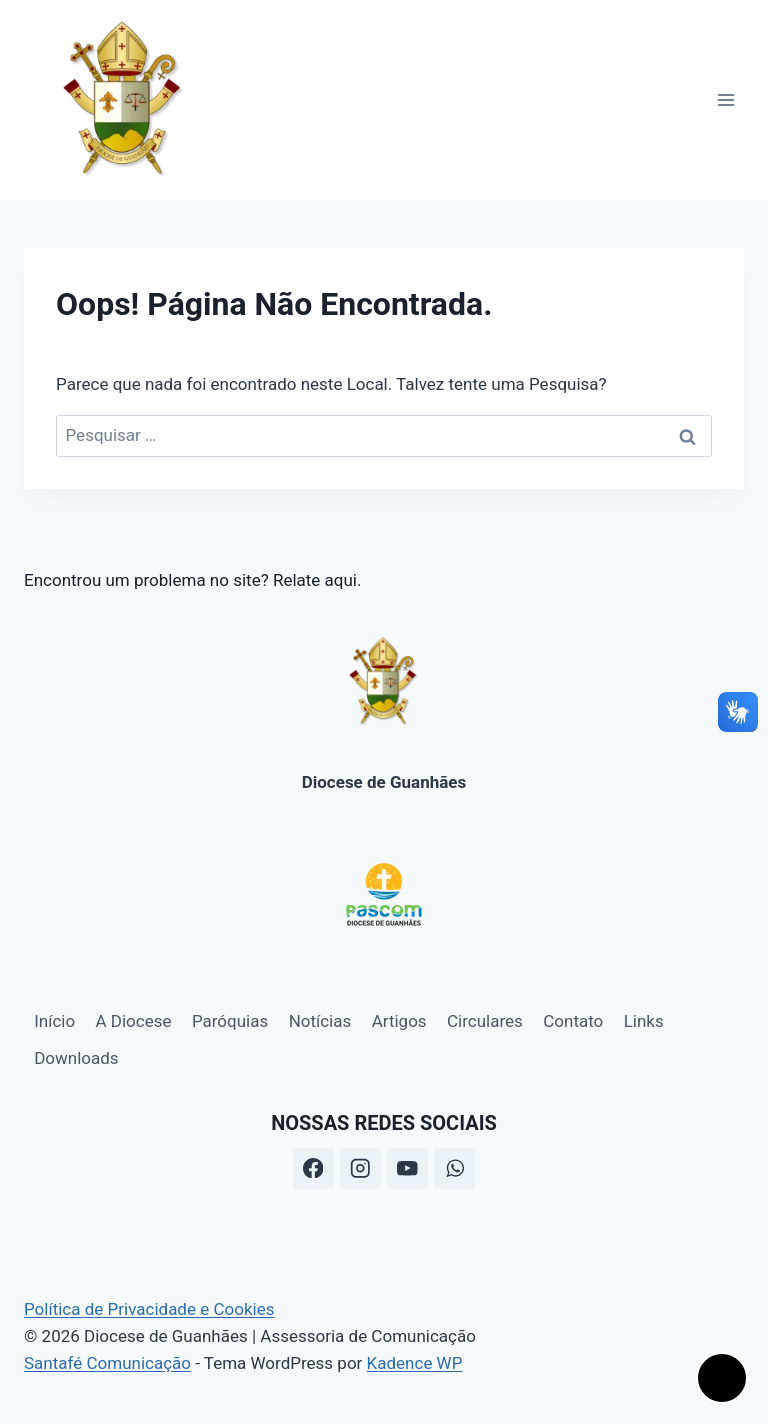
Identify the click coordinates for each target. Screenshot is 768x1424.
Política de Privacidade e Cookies (149, 1309)
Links (644, 1021)
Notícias (320, 1021)
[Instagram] (360, 1168)
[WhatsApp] (454, 1168)
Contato (573, 1021)
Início (54, 1021)
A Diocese (134, 1021)
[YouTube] (407, 1168)
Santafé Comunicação (107, 1363)
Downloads (76, 1058)
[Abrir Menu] (725, 99)
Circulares (485, 1021)
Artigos (399, 1021)
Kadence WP (415, 1363)
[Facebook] (313, 1168)
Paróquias (230, 1021)
